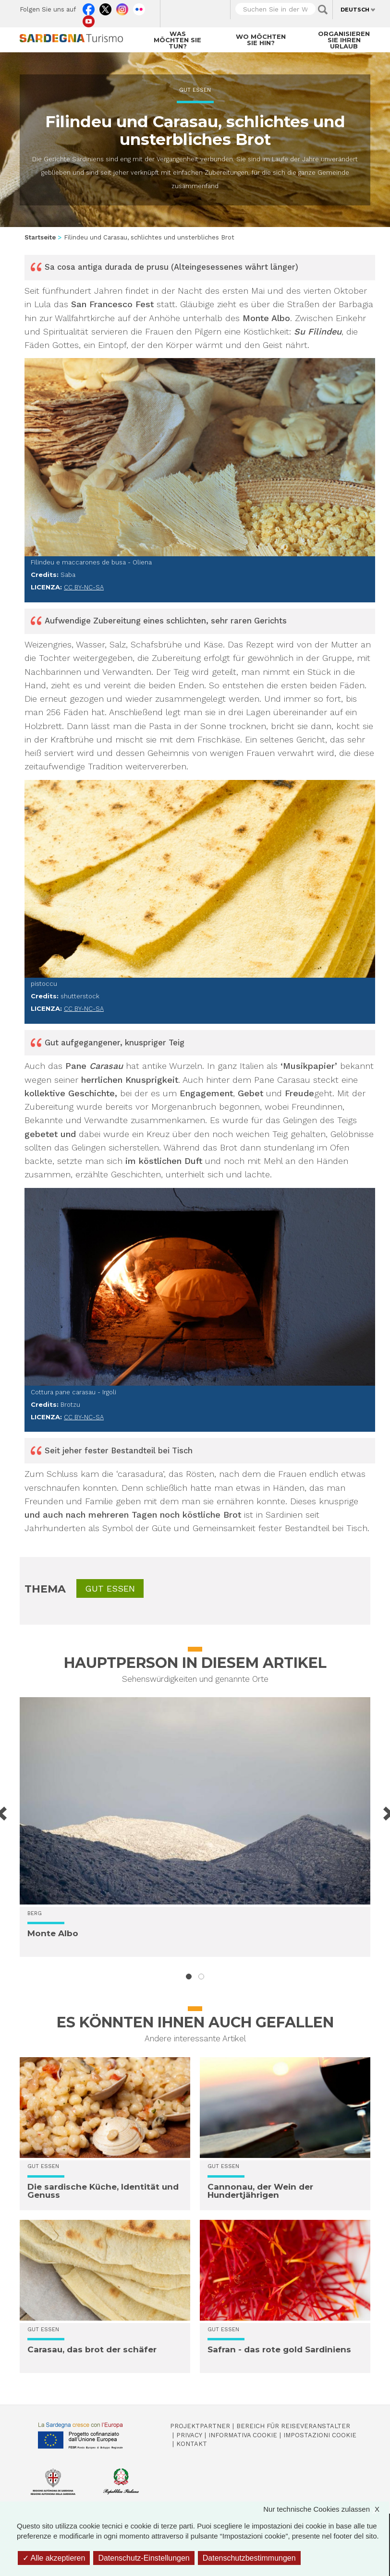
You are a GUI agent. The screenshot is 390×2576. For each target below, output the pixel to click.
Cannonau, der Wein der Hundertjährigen (260, 2191)
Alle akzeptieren (54, 2558)
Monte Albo (52, 1933)
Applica (323, 9)
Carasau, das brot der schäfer (92, 2349)
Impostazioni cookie (319, 2435)
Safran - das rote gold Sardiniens (279, 2349)
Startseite (40, 237)
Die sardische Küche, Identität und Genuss (103, 2191)
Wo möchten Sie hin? (261, 40)
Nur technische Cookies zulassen (326, 2509)
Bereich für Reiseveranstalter (293, 2426)
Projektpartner (200, 2426)
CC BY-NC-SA (84, 587)
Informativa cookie (242, 2435)
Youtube (89, 19)
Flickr (139, 7)
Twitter (105, 7)
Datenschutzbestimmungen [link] (249, 2558)
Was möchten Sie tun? (177, 40)
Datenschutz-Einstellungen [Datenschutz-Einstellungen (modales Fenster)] (143, 2558)
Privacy (189, 2435)
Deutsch (355, 9)
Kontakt (191, 2443)
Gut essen (195, 90)
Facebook (89, 7)
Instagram (122, 7)
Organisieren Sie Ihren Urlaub (344, 40)
